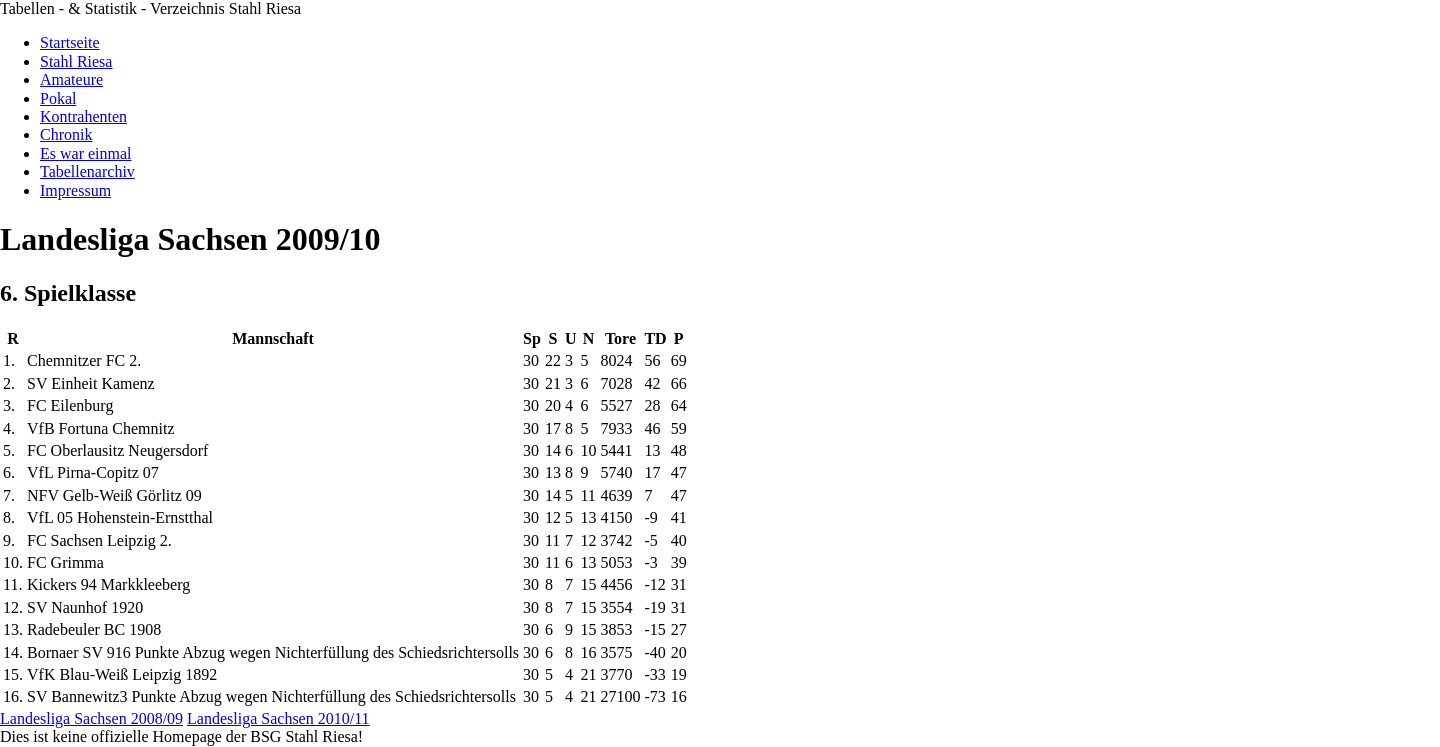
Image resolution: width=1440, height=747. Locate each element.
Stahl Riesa (76, 61)
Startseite (70, 42)
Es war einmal (86, 153)
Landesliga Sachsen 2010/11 (278, 718)
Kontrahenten (83, 116)
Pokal (58, 98)
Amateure (71, 79)
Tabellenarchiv (87, 171)
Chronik (66, 134)
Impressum (75, 190)
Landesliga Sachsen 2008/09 (91, 718)
